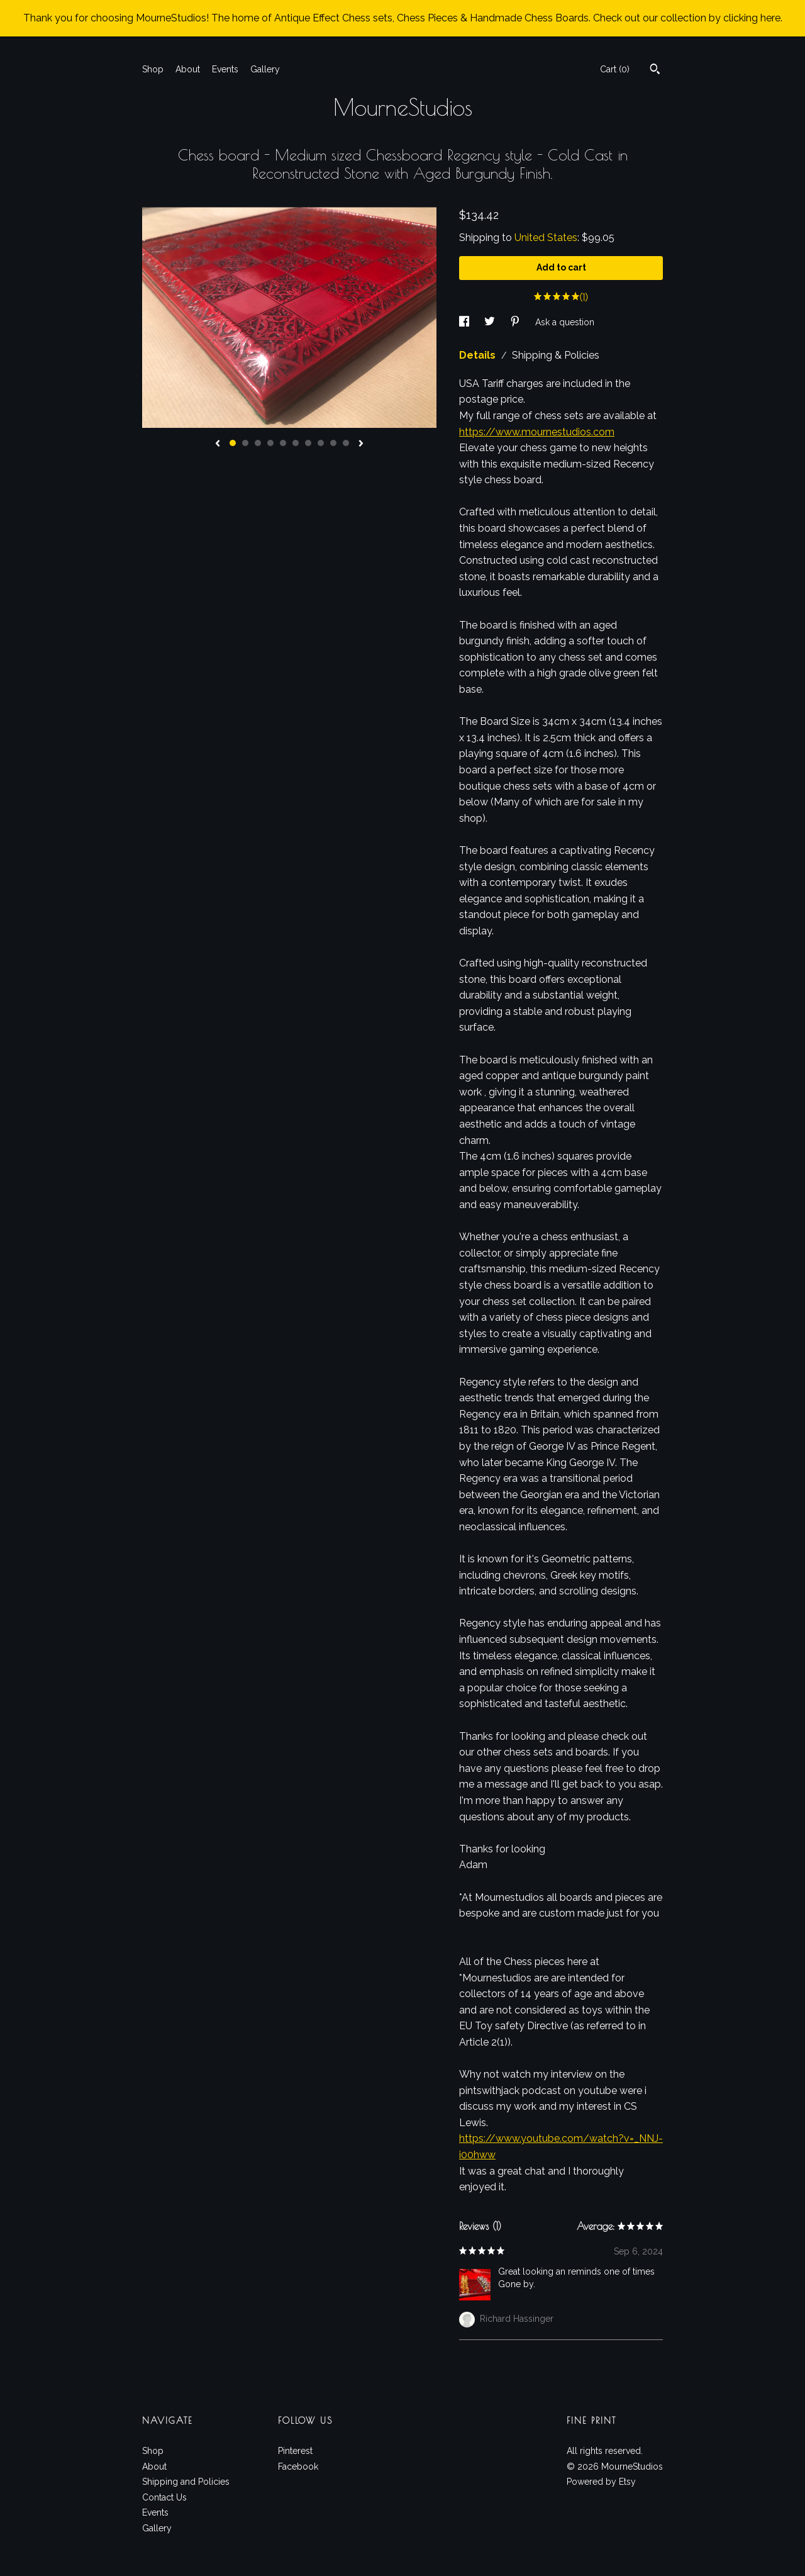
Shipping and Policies (186, 2482)
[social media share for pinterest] (516, 322)
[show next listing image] (361, 444)
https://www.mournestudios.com (536, 432)
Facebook (298, 2466)
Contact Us (164, 2497)
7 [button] (308, 443)
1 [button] (233, 443)
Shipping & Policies (555, 355)
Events (225, 69)
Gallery (265, 69)
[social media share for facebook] (465, 322)
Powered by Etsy (601, 2482)
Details (478, 355)
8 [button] (321, 443)
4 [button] (270, 443)
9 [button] (333, 443)
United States (545, 238)
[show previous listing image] (217, 444)
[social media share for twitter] (490, 322)
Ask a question (564, 322)
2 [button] (245, 443)
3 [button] (258, 443)
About (187, 69)
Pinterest (295, 2451)
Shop (153, 69)
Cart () (615, 69)
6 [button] (295, 443)
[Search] (655, 70)
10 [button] (346, 443)
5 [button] (283, 443)
